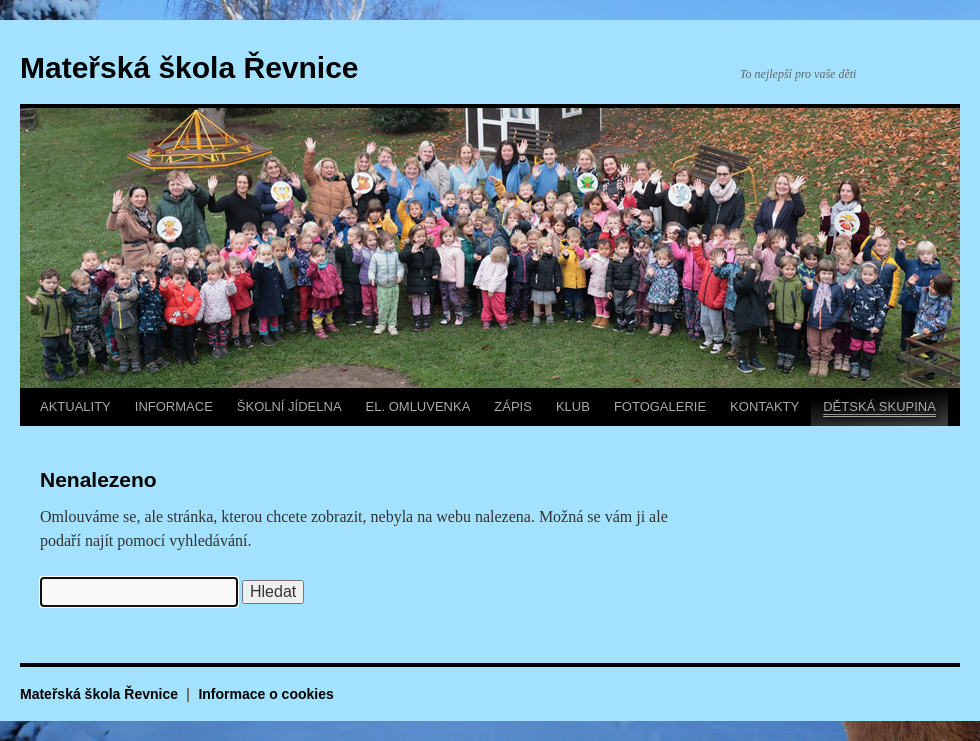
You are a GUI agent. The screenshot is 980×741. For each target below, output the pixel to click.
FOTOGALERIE (660, 406)
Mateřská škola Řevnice (189, 67)
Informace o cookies (265, 694)
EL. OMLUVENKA (418, 406)
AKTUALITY (75, 406)
